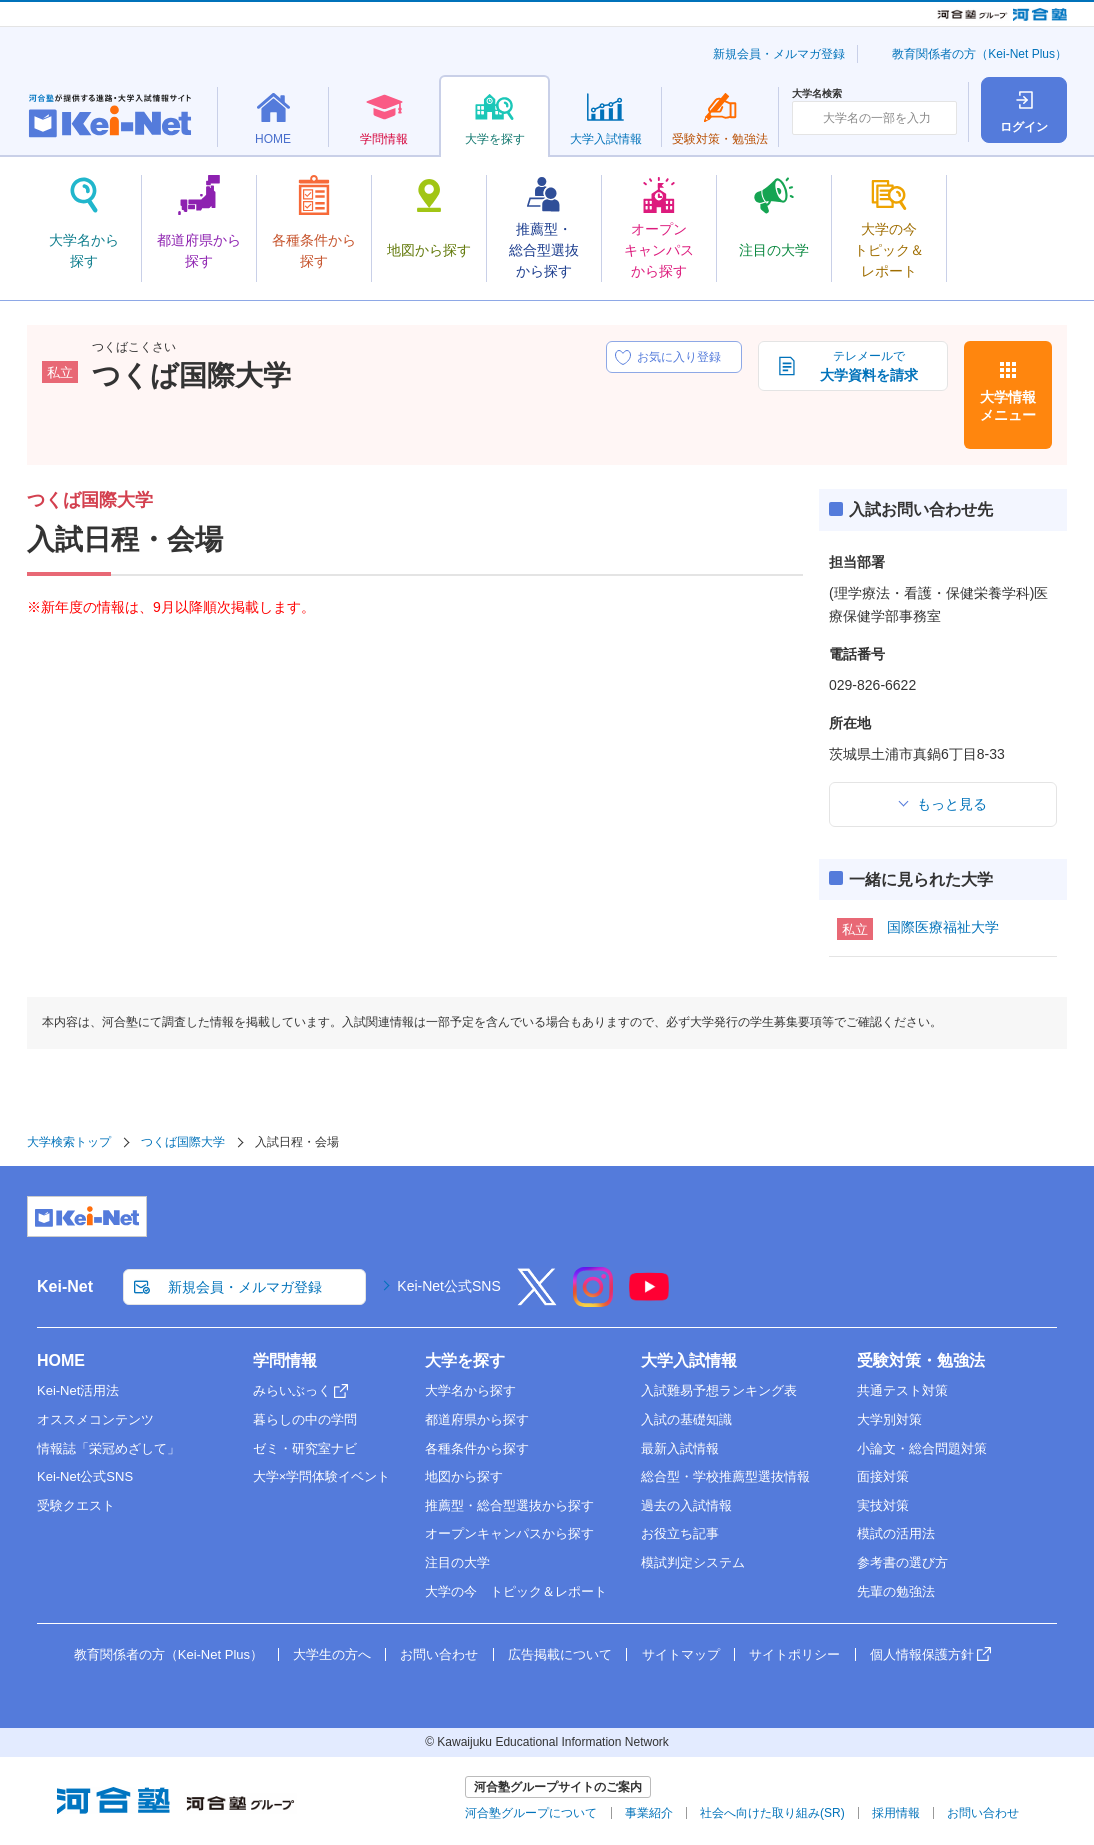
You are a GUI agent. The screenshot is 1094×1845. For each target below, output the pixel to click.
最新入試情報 (680, 1448)
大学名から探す (470, 1390)
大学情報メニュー (1008, 406)
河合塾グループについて (531, 1813)
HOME (61, 1360)
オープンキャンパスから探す (509, 1533)
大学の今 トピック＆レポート (516, 1591)
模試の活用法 (896, 1533)
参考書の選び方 (902, 1562)
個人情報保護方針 (922, 1654)
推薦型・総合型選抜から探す (509, 1505)
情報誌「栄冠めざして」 (108, 1448)
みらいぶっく (292, 1390)
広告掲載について (560, 1654)
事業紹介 (649, 1813)
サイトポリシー (794, 1654)
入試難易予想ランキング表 (719, 1390)
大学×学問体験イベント (322, 1476)
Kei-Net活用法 (78, 1390)
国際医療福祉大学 (943, 927)
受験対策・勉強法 (921, 1360)
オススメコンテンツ (95, 1419)
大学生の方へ (332, 1654)
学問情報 (285, 1360)
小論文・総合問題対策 (922, 1448)
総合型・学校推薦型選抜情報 (725, 1476)
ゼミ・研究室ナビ (305, 1448)
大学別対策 (889, 1419)
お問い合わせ (439, 1654)
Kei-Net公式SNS (448, 1286)
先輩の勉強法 (896, 1591)
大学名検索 (817, 94)
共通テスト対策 (902, 1390)
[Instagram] (593, 1300)
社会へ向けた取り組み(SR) (772, 1813)
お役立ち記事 (680, 1533)
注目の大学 (457, 1562)
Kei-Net (65, 1286)
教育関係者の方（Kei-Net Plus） (979, 54)
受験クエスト (76, 1505)
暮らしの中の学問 (305, 1419)
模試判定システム (693, 1562)
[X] (537, 1300)
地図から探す (464, 1476)
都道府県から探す (477, 1419)
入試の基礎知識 (686, 1419)
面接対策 (883, 1476)
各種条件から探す (477, 1448)
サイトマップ (681, 1654)
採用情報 (896, 1813)
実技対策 (883, 1505)
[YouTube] (649, 1300)
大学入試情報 (689, 1360)
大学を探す (465, 1360)
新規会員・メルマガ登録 (779, 54)
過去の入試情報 (686, 1505)
